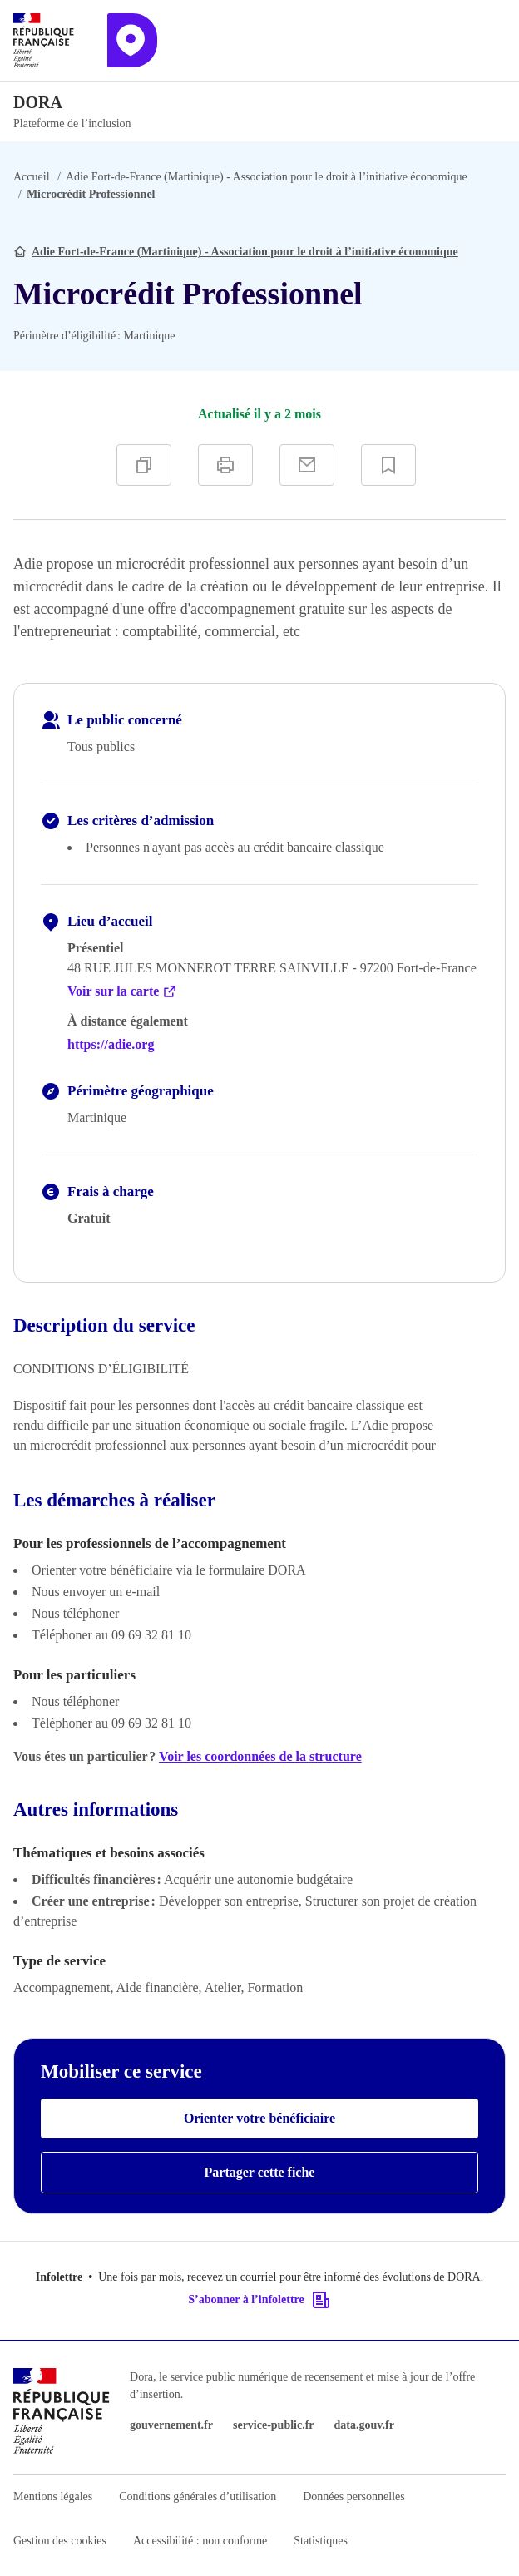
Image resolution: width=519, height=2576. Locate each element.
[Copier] (143, 465)
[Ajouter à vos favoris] (388, 465)
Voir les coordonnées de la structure (260, 1756)
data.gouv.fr (364, 2425)
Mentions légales (52, 2496)
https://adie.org (110, 1044)
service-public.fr (273, 2425)
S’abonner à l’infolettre (259, 2300)
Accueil (31, 177)
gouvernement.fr (171, 2425)
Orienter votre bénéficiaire (259, 2118)
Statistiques (321, 2540)
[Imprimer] (225, 465)
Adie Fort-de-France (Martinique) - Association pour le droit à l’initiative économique (266, 177)
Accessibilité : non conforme (200, 2540)
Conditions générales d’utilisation (197, 2496)
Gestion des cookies (59, 2540)
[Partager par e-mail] (306, 465)
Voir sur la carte (122, 991)
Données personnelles (353, 2496)
